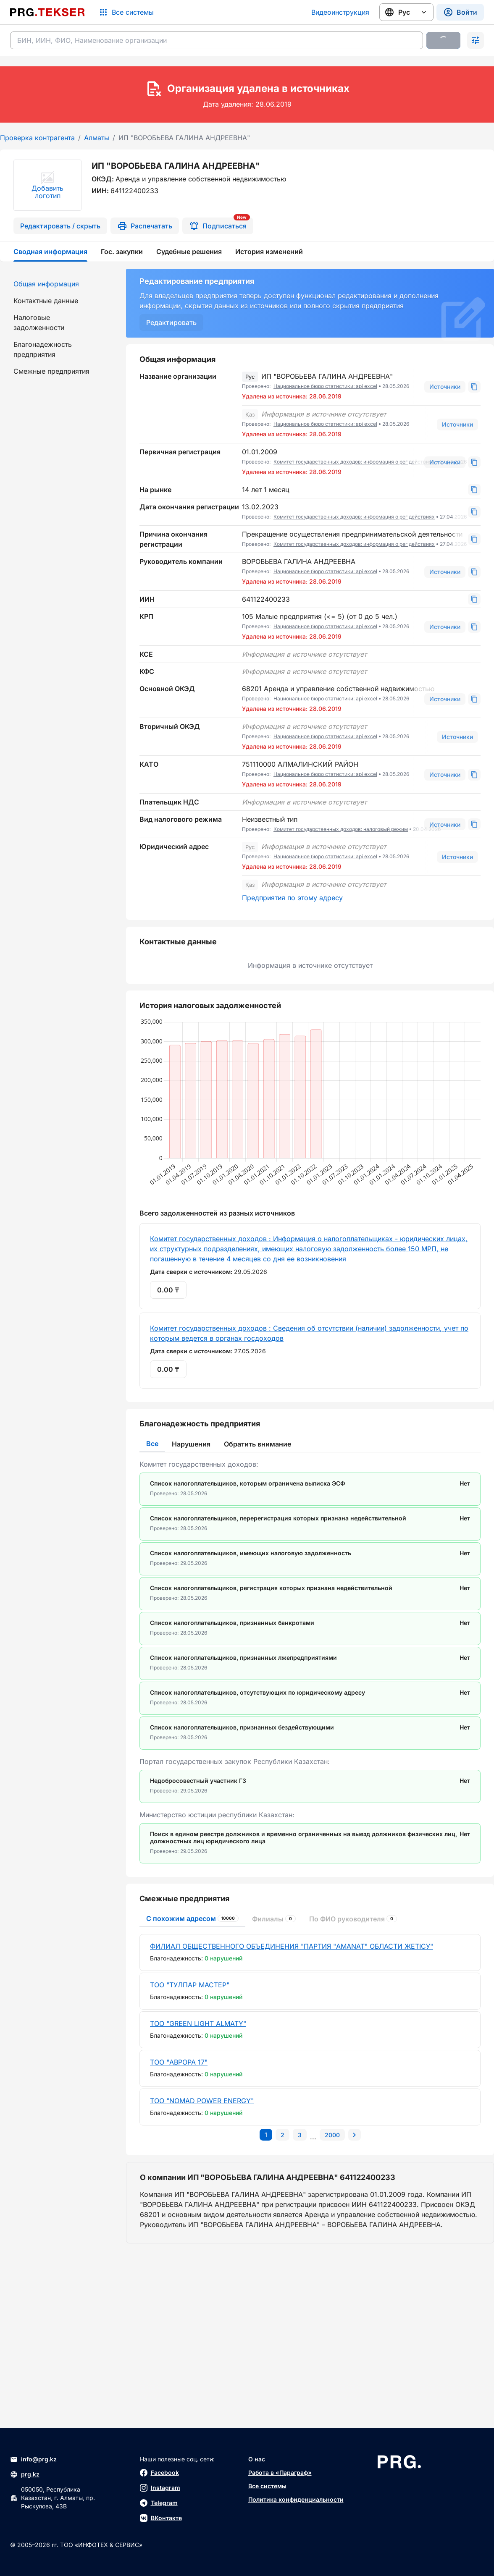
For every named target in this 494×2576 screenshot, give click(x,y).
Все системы (267, 2486)
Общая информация (46, 284)
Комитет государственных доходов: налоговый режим (340, 829)
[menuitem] (58, 283)
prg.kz (24, 2474)
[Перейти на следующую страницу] (354, 2135)
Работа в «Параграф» (280, 2472)
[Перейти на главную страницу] (47, 12)
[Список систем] (126, 12)
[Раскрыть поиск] (475, 40)
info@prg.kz (33, 2459)
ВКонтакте (161, 2518)
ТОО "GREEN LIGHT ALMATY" (198, 2023)
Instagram (160, 2488)
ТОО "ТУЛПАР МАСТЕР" (189, 1985)
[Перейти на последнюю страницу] (332, 2135)
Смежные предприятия (51, 371)
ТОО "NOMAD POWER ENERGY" (202, 2100)
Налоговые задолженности (38, 322)
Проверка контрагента (37, 138)
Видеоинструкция (340, 12)
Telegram (159, 2503)
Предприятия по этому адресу (292, 898)
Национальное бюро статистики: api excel (325, 386)
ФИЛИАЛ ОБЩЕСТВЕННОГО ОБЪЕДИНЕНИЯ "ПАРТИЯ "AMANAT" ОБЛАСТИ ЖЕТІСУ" (291, 1946)
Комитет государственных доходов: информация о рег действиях (354, 462)
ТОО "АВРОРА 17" (179, 2062)
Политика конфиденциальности (296, 2499)
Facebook (159, 2472)
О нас (256, 2459)
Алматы (96, 138)
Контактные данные (45, 300)
